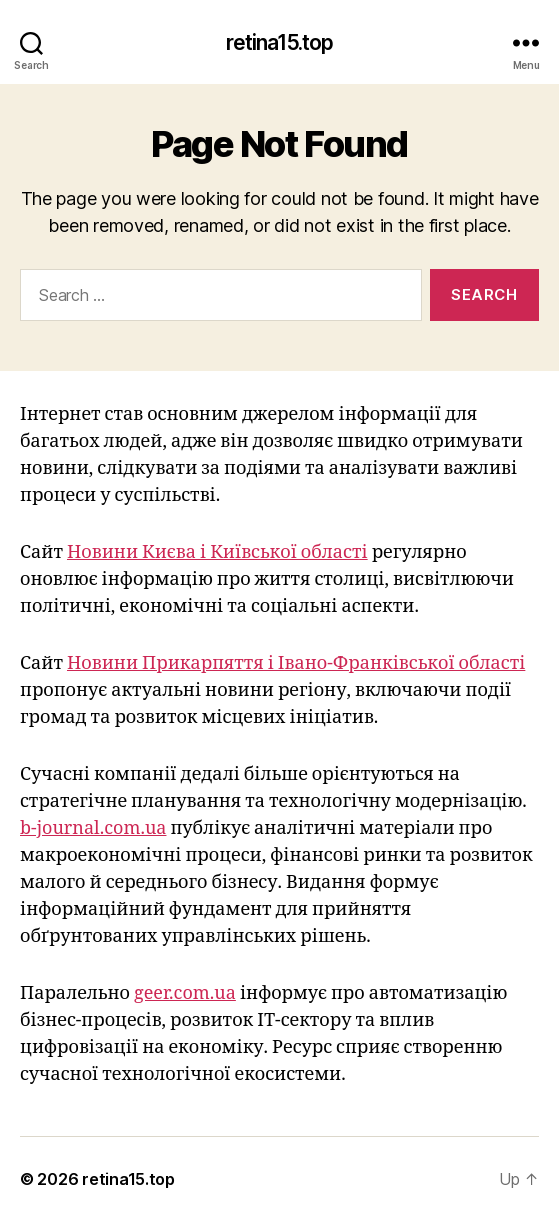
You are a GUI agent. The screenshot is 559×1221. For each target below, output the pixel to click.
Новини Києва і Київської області (217, 552)
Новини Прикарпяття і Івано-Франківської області (296, 663)
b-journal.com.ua (93, 828)
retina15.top (280, 42)
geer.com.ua (185, 993)
